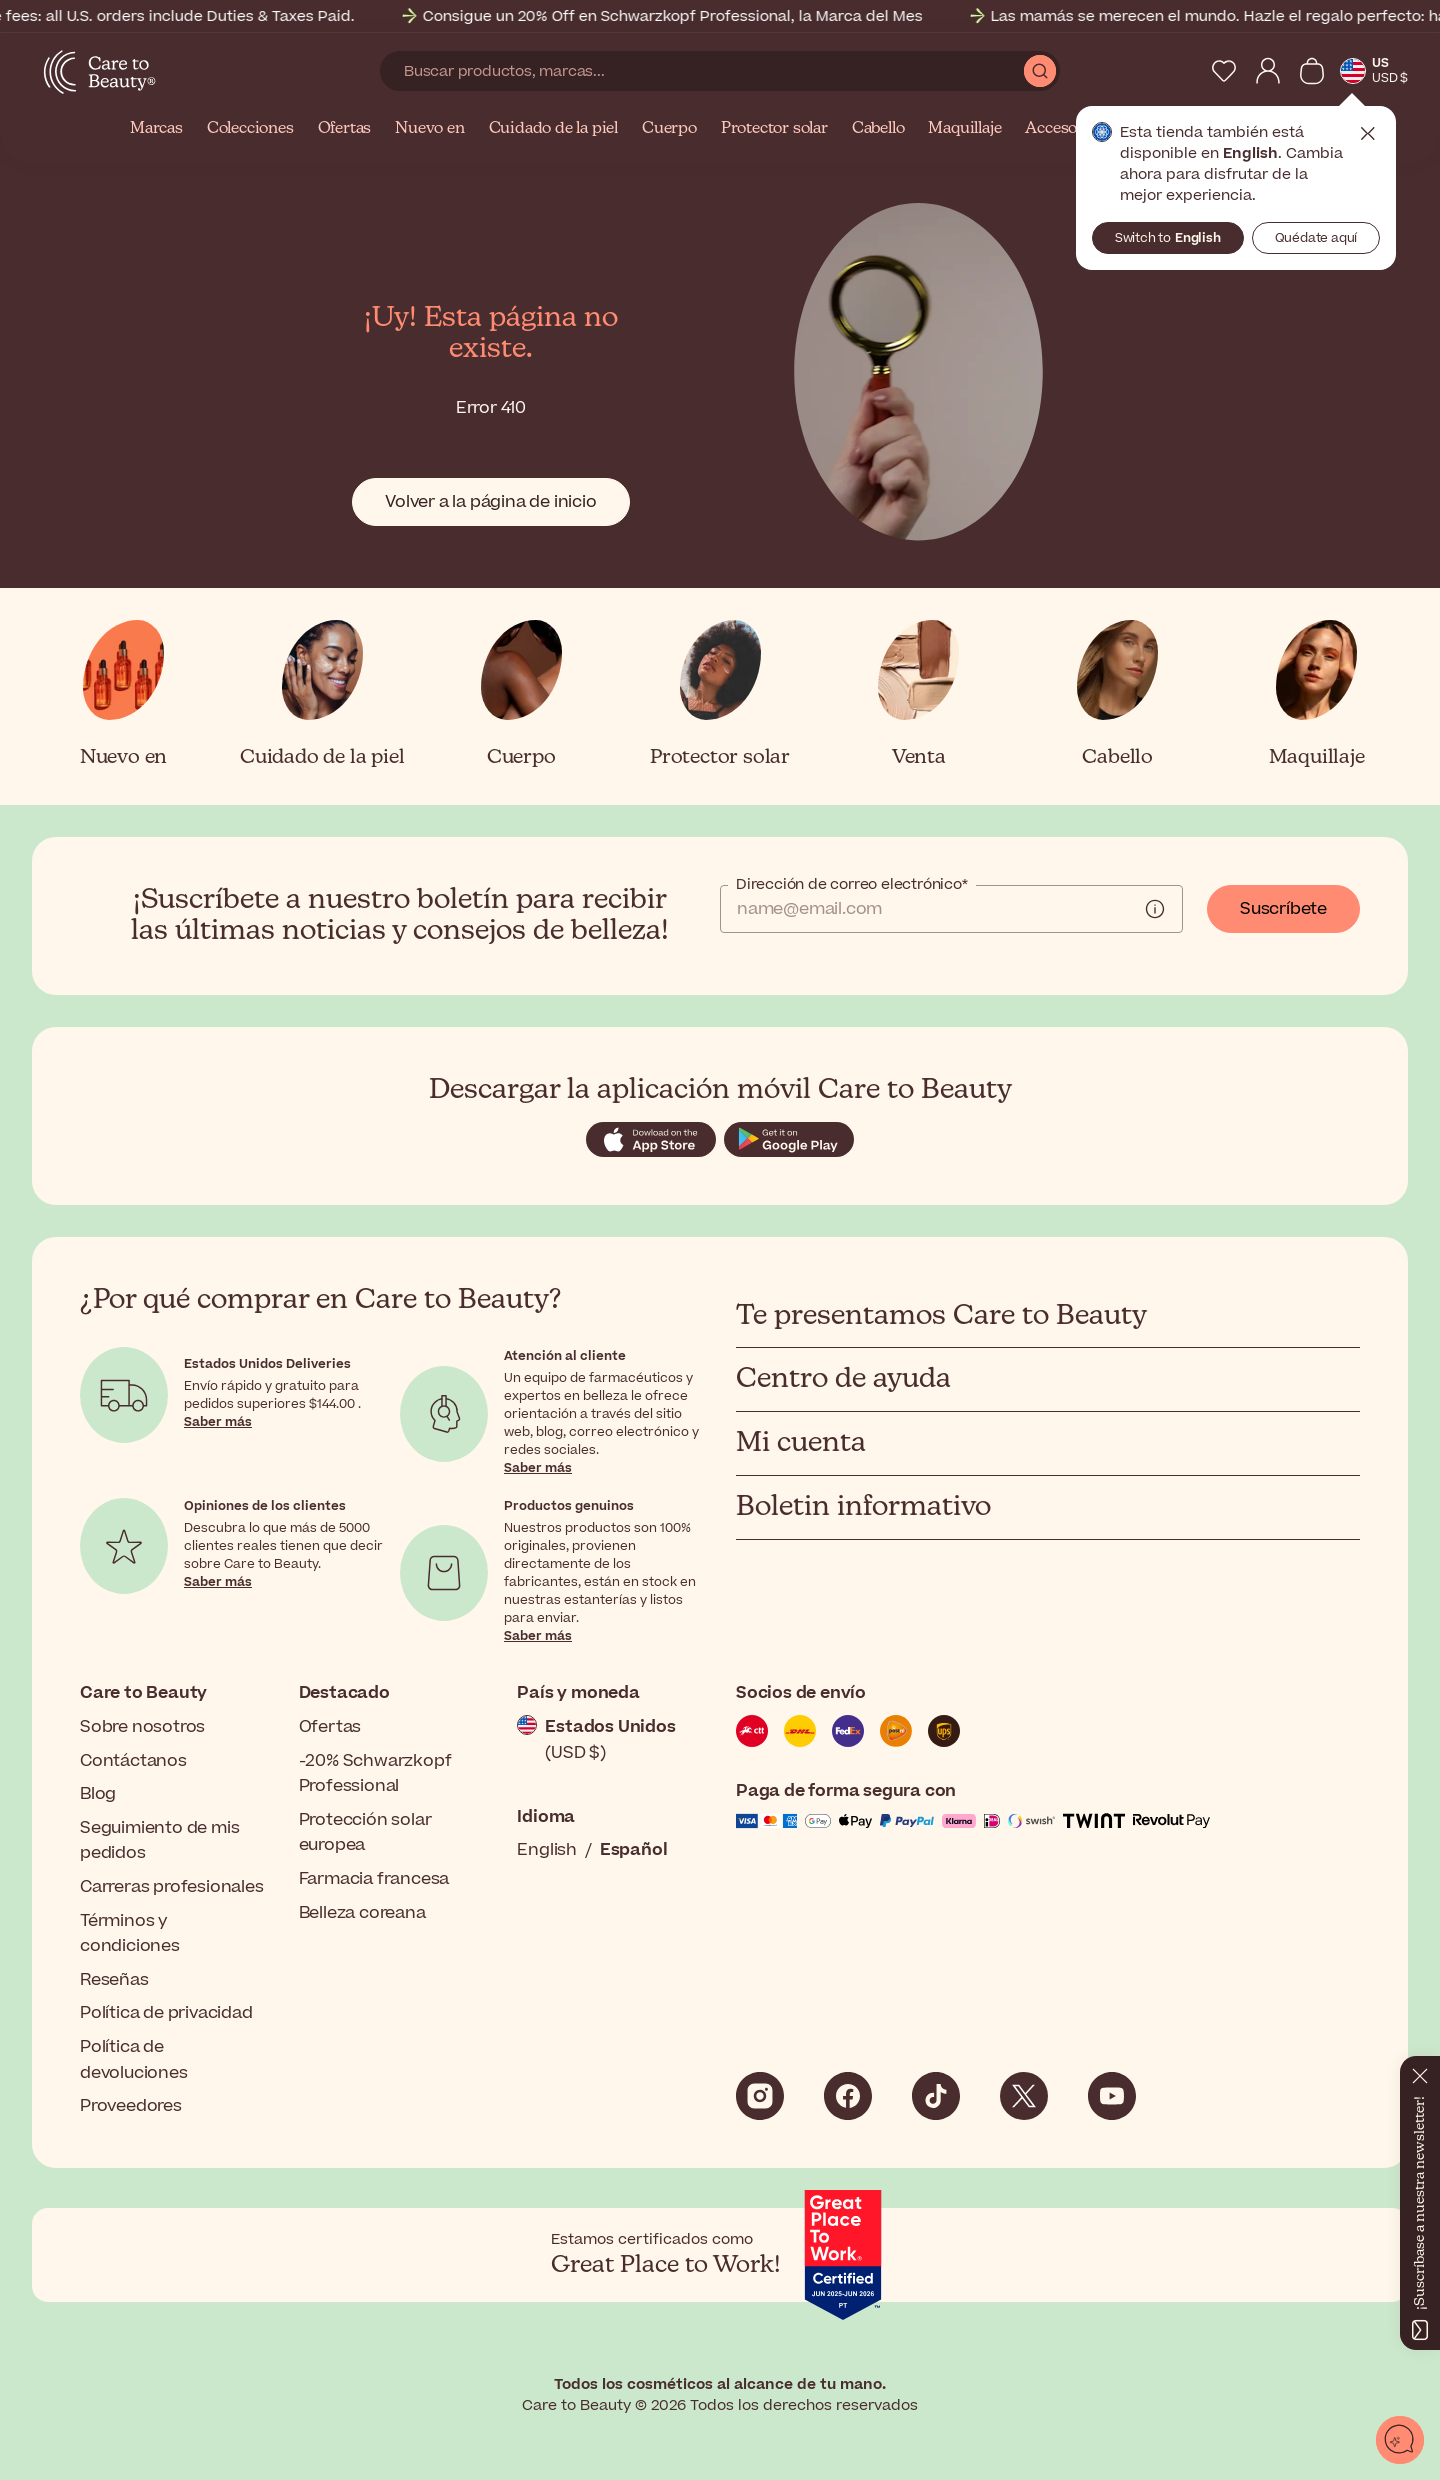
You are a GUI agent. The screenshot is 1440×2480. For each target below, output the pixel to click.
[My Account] (1268, 71)
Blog (98, 1794)
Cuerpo (669, 129)
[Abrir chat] (1400, 2440)
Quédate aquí (1316, 238)
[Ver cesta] (1312, 71)
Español (634, 1850)
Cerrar (1368, 134)
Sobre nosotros (142, 1727)
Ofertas (345, 129)
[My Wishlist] (1224, 71)
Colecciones (250, 129)
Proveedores (131, 2106)
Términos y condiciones (130, 1934)
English (547, 1850)
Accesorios (1065, 129)
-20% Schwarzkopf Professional (375, 1774)
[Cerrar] (1420, 2072)
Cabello (878, 129)
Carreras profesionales (172, 1887)
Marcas (156, 129)
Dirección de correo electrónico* (852, 885)
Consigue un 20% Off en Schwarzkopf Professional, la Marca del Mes (716, 16)
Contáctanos (133, 1761)
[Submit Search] (1040, 71)
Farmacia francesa (374, 1879)
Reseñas (114, 1980)
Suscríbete (1283, 909)
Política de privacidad (166, 2013)
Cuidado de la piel (553, 129)
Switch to (1168, 238)
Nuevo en (429, 129)
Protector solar (774, 129)
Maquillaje (964, 129)
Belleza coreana (362, 1913)
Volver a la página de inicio (490, 502)
